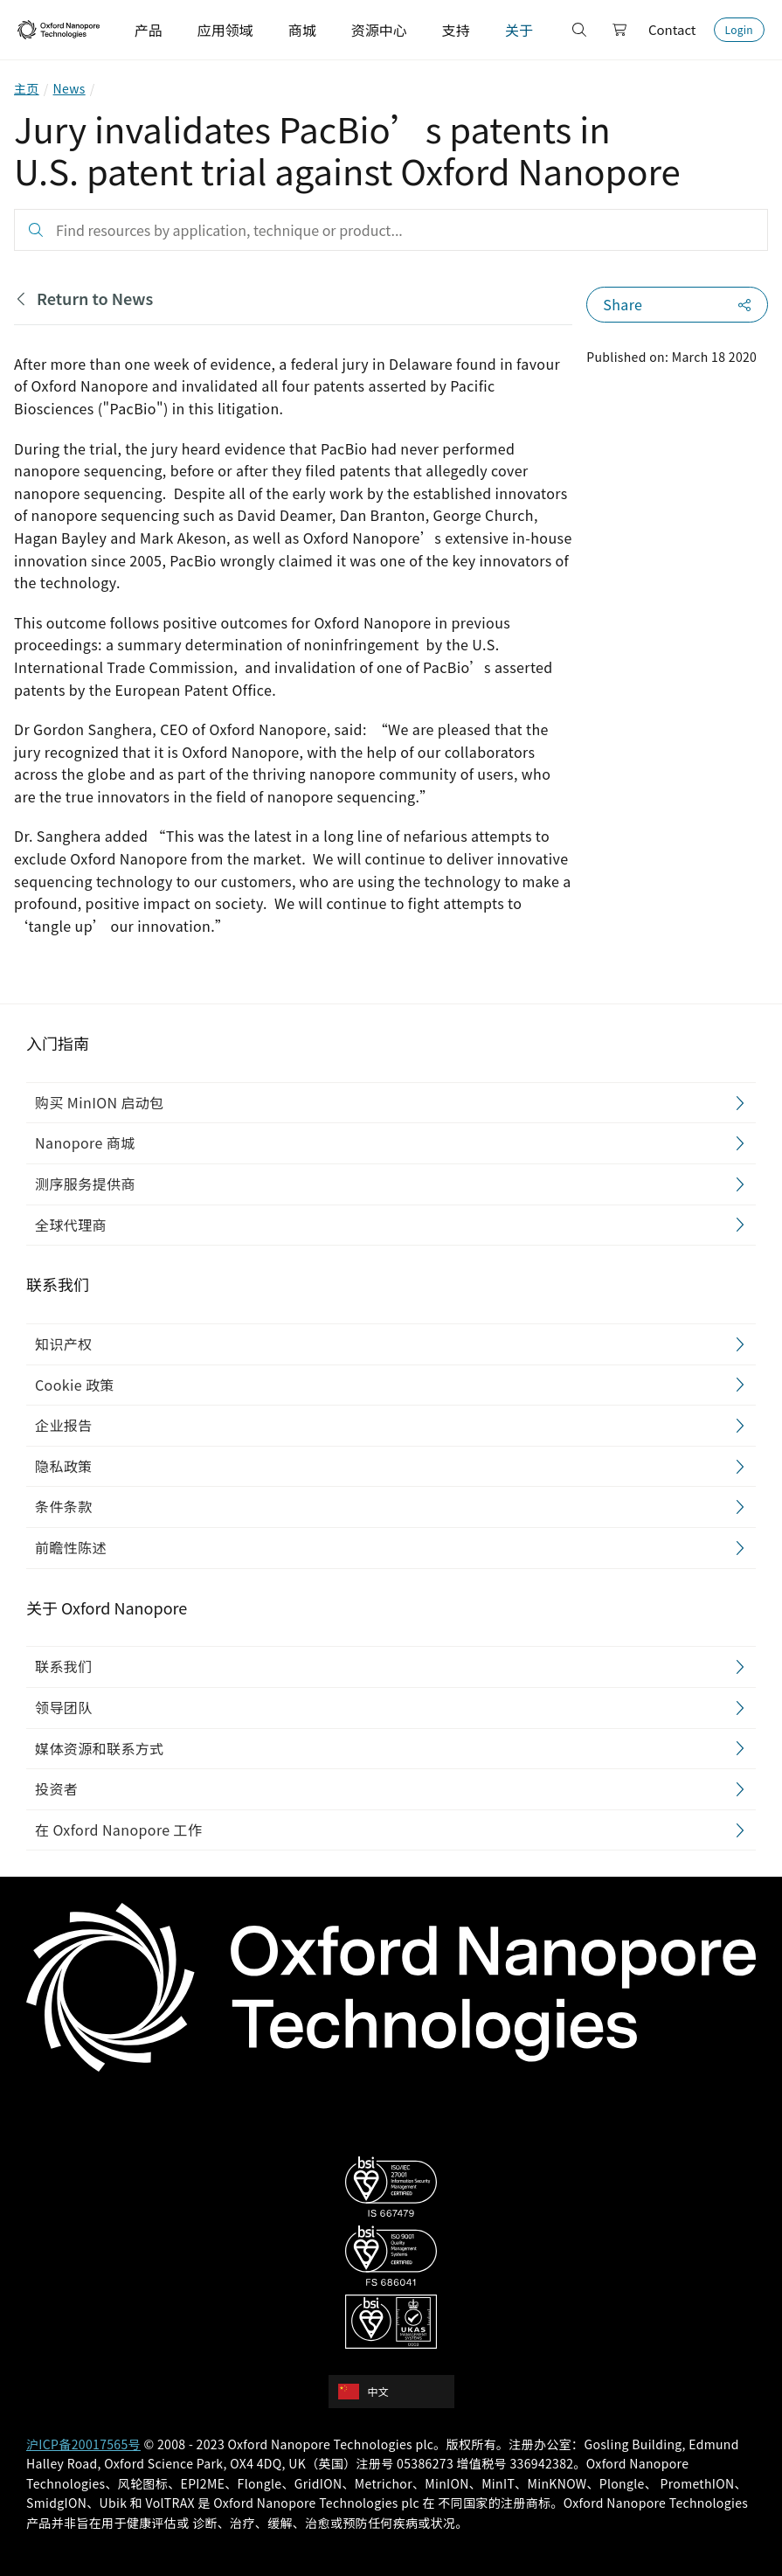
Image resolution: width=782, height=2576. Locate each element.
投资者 (56, 1789)
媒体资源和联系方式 (99, 1748)
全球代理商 (71, 1224)
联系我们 (64, 1666)
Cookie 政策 (74, 1384)
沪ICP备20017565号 (83, 2444)
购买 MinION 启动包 (99, 1102)
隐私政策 (64, 1465)
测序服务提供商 (85, 1183)
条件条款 (64, 1506)
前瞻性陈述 (71, 1547)
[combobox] (397, 2391)
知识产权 (64, 1343)
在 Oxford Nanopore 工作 (118, 1829)
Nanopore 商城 (85, 1143)
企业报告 (64, 1425)
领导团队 (64, 1707)
